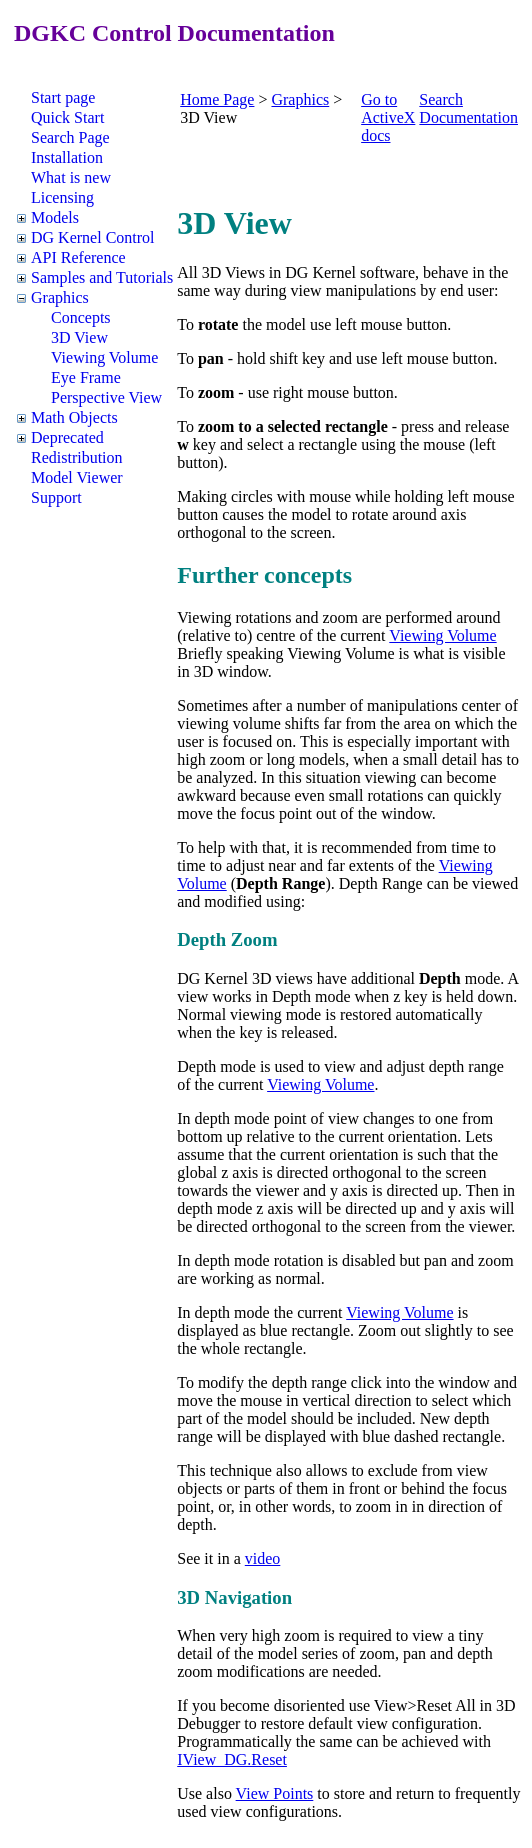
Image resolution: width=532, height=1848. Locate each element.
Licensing (62, 197)
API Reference (78, 257)
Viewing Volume (104, 357)
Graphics (60, 297)
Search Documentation (468, 108)
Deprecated (67, 437)
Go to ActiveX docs (388, 117)
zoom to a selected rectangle (293, 426)
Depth (440, 978)
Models (55, 217)
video (263, 1558)
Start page (63, 97)
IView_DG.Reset (232, 1759)
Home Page (217, 99)
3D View (79, 337)
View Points (275, 1793)
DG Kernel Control (93, 237)
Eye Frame (86, 377)
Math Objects (74, 417)
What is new (71, 177)
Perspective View (106, 397)
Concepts (81, 317)
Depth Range (280, 883)
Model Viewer (77, 477)
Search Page (70, 137)
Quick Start (67, 117)
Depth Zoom (227, 939)
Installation (67, 157)
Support (56, 497)
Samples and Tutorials (102, 277)
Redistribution (77, 457)
